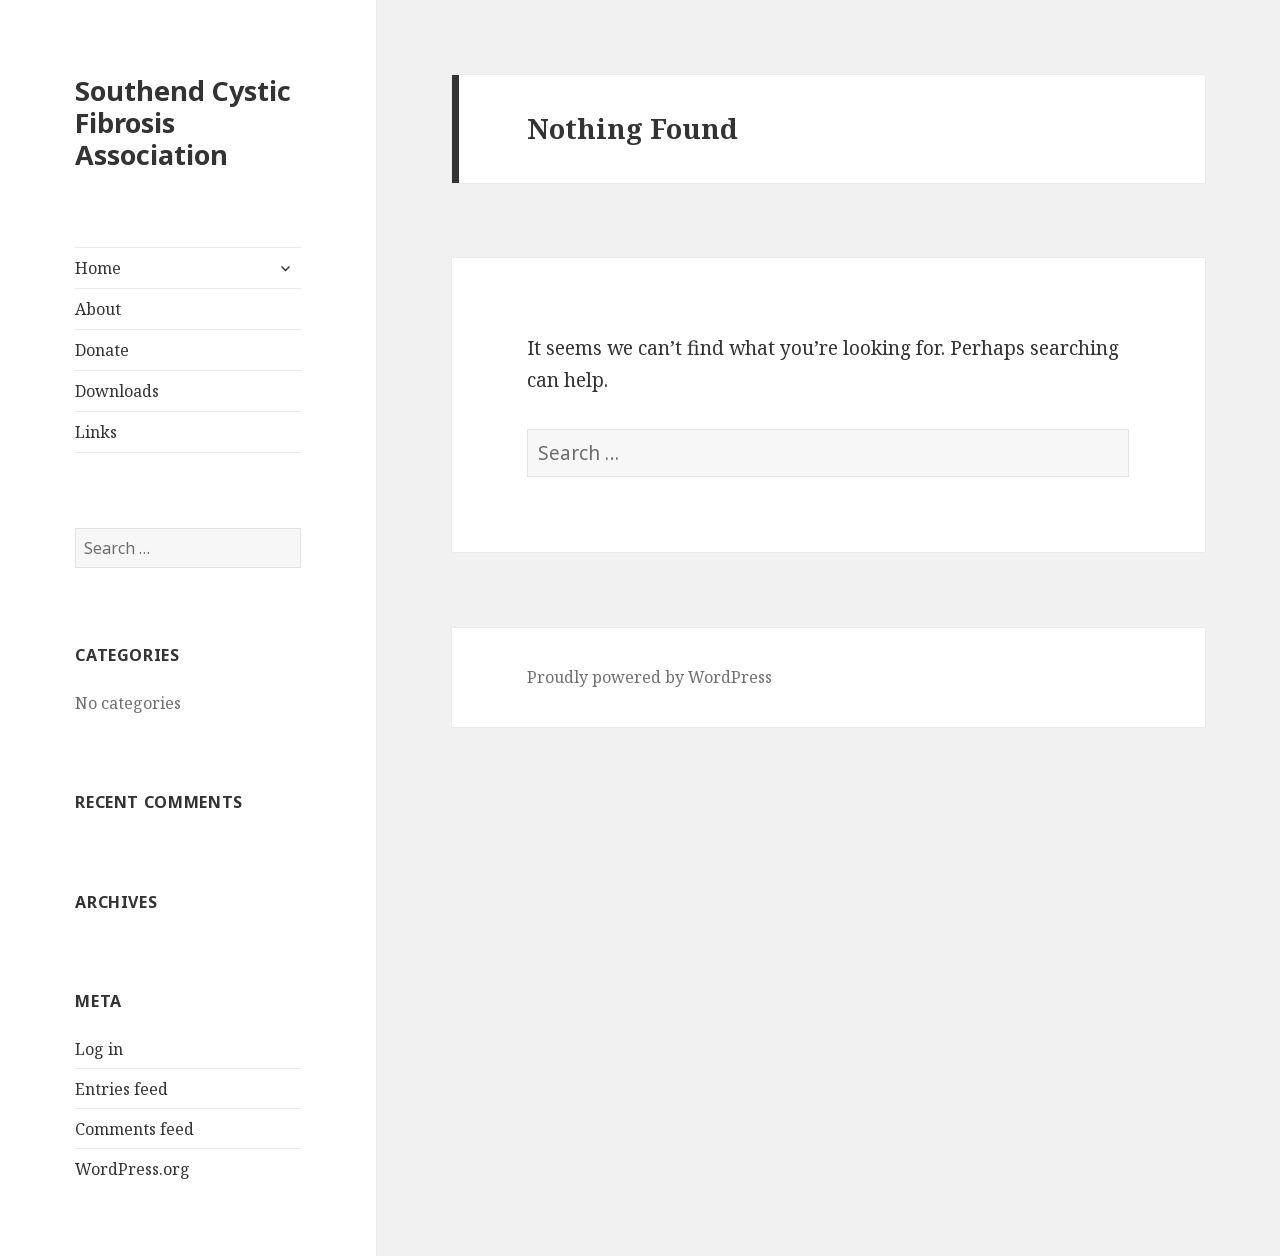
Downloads (117, 391)
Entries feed (121, 1089)
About (98, 309)
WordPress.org (132, 1169)
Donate (102, 350)
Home (98, 268)
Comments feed (134, 1129)
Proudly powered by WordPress (649, 677)
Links (96, 432)
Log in (99, 1049)
